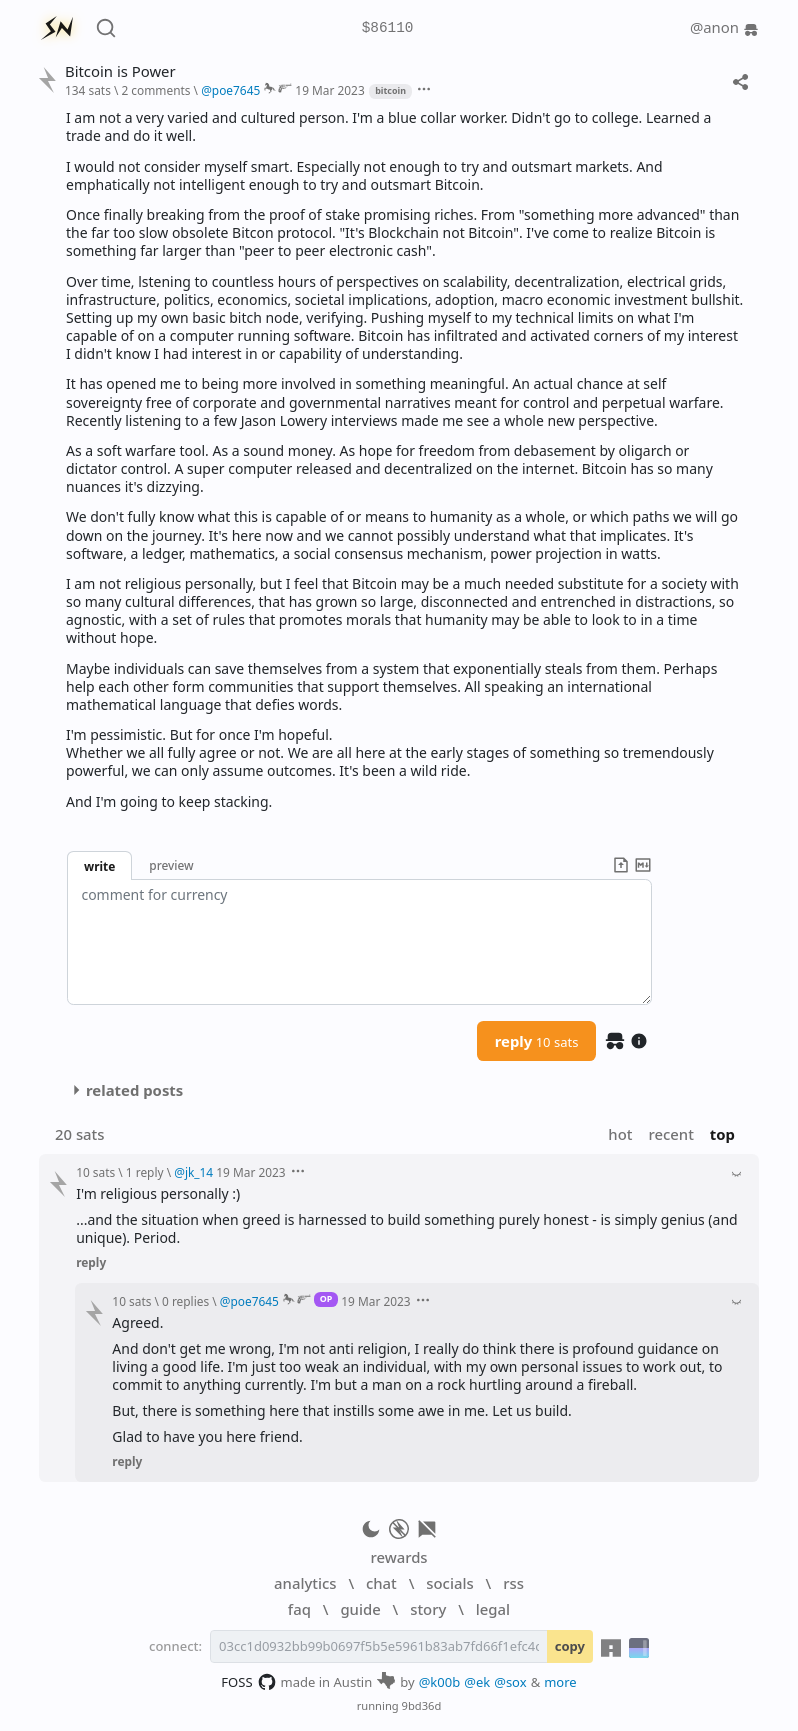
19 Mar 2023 (329, 90)
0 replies (185, 1301)
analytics (305, 1583)
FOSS (248, 1682)
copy (570, 1646)
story (428, 1609)
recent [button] (670, 1134)
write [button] (99, 866)
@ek (477, 1682)
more (560, 1682)
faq (299, 1609)
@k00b (440, 1682)
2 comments (155, 90)
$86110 (388, 28)
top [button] (722, 1134)
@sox (510, 1682)
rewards (398, 1557)
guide (360, 1609)
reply (537, 1041)
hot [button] (620, 1134)
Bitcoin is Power (120, 71)
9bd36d (422, 1705)
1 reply (145, 1172)
